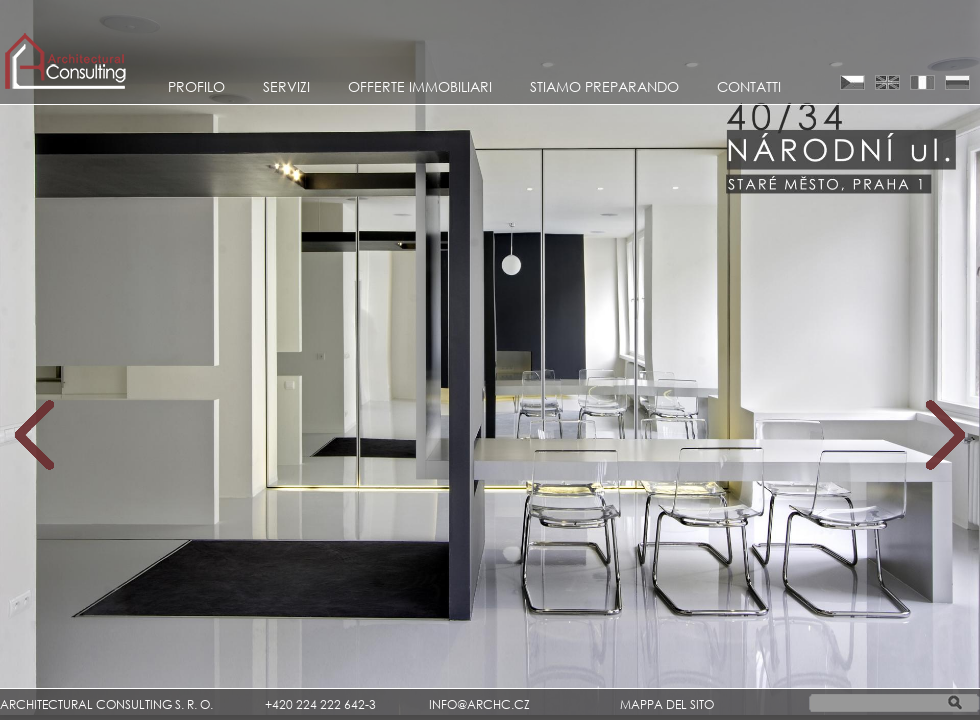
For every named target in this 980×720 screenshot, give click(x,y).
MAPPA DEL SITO (667, 704)
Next (945, 435)
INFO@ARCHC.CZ (479, 704)
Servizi (286, 86)
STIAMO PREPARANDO (604, 86)
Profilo (196, 86)
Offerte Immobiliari (420, 86)
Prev (34, 435)
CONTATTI (749, 86)
